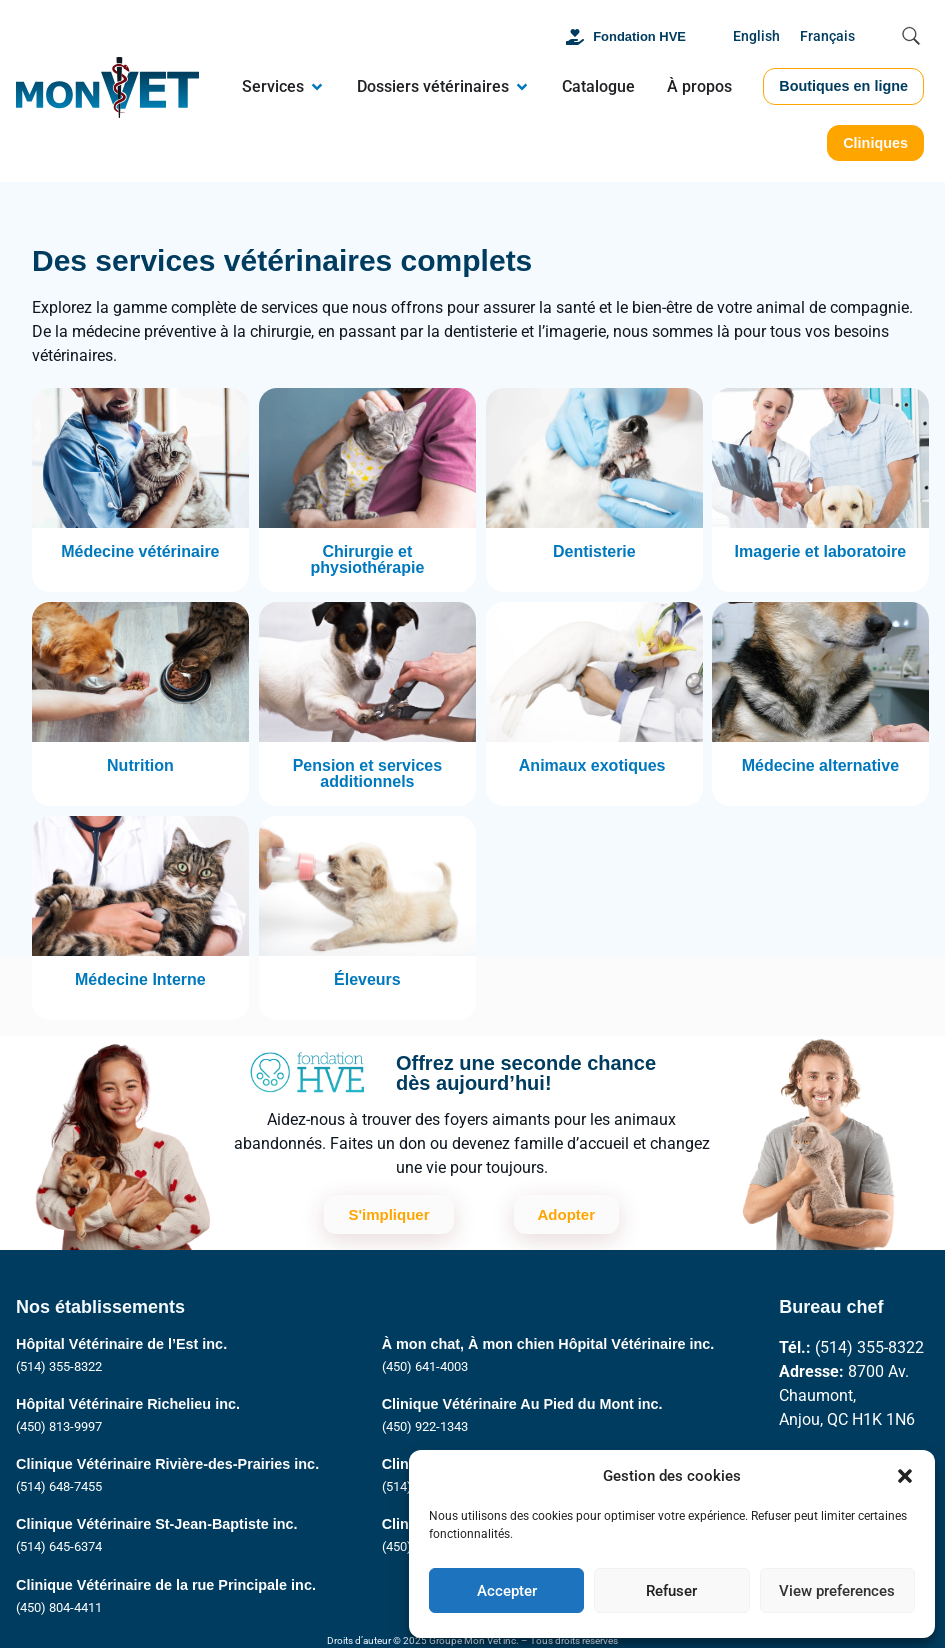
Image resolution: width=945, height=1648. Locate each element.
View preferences (837, 1591)
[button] (905, 1476)
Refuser (671, 1591)
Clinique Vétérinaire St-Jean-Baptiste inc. (157, 1524)
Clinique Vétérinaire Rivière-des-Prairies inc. (167, 1464)
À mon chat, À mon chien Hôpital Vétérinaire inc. (548, 1344)
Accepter (507, 1591)
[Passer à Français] (827, 37)
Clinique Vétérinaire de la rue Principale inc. (166, 1585)
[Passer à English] (756, 37)
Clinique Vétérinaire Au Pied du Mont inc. (522, 1404)
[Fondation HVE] (575, 37)
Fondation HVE (639, 36)
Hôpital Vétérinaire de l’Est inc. (121, 1344)
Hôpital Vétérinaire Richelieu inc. (128, 1404)
